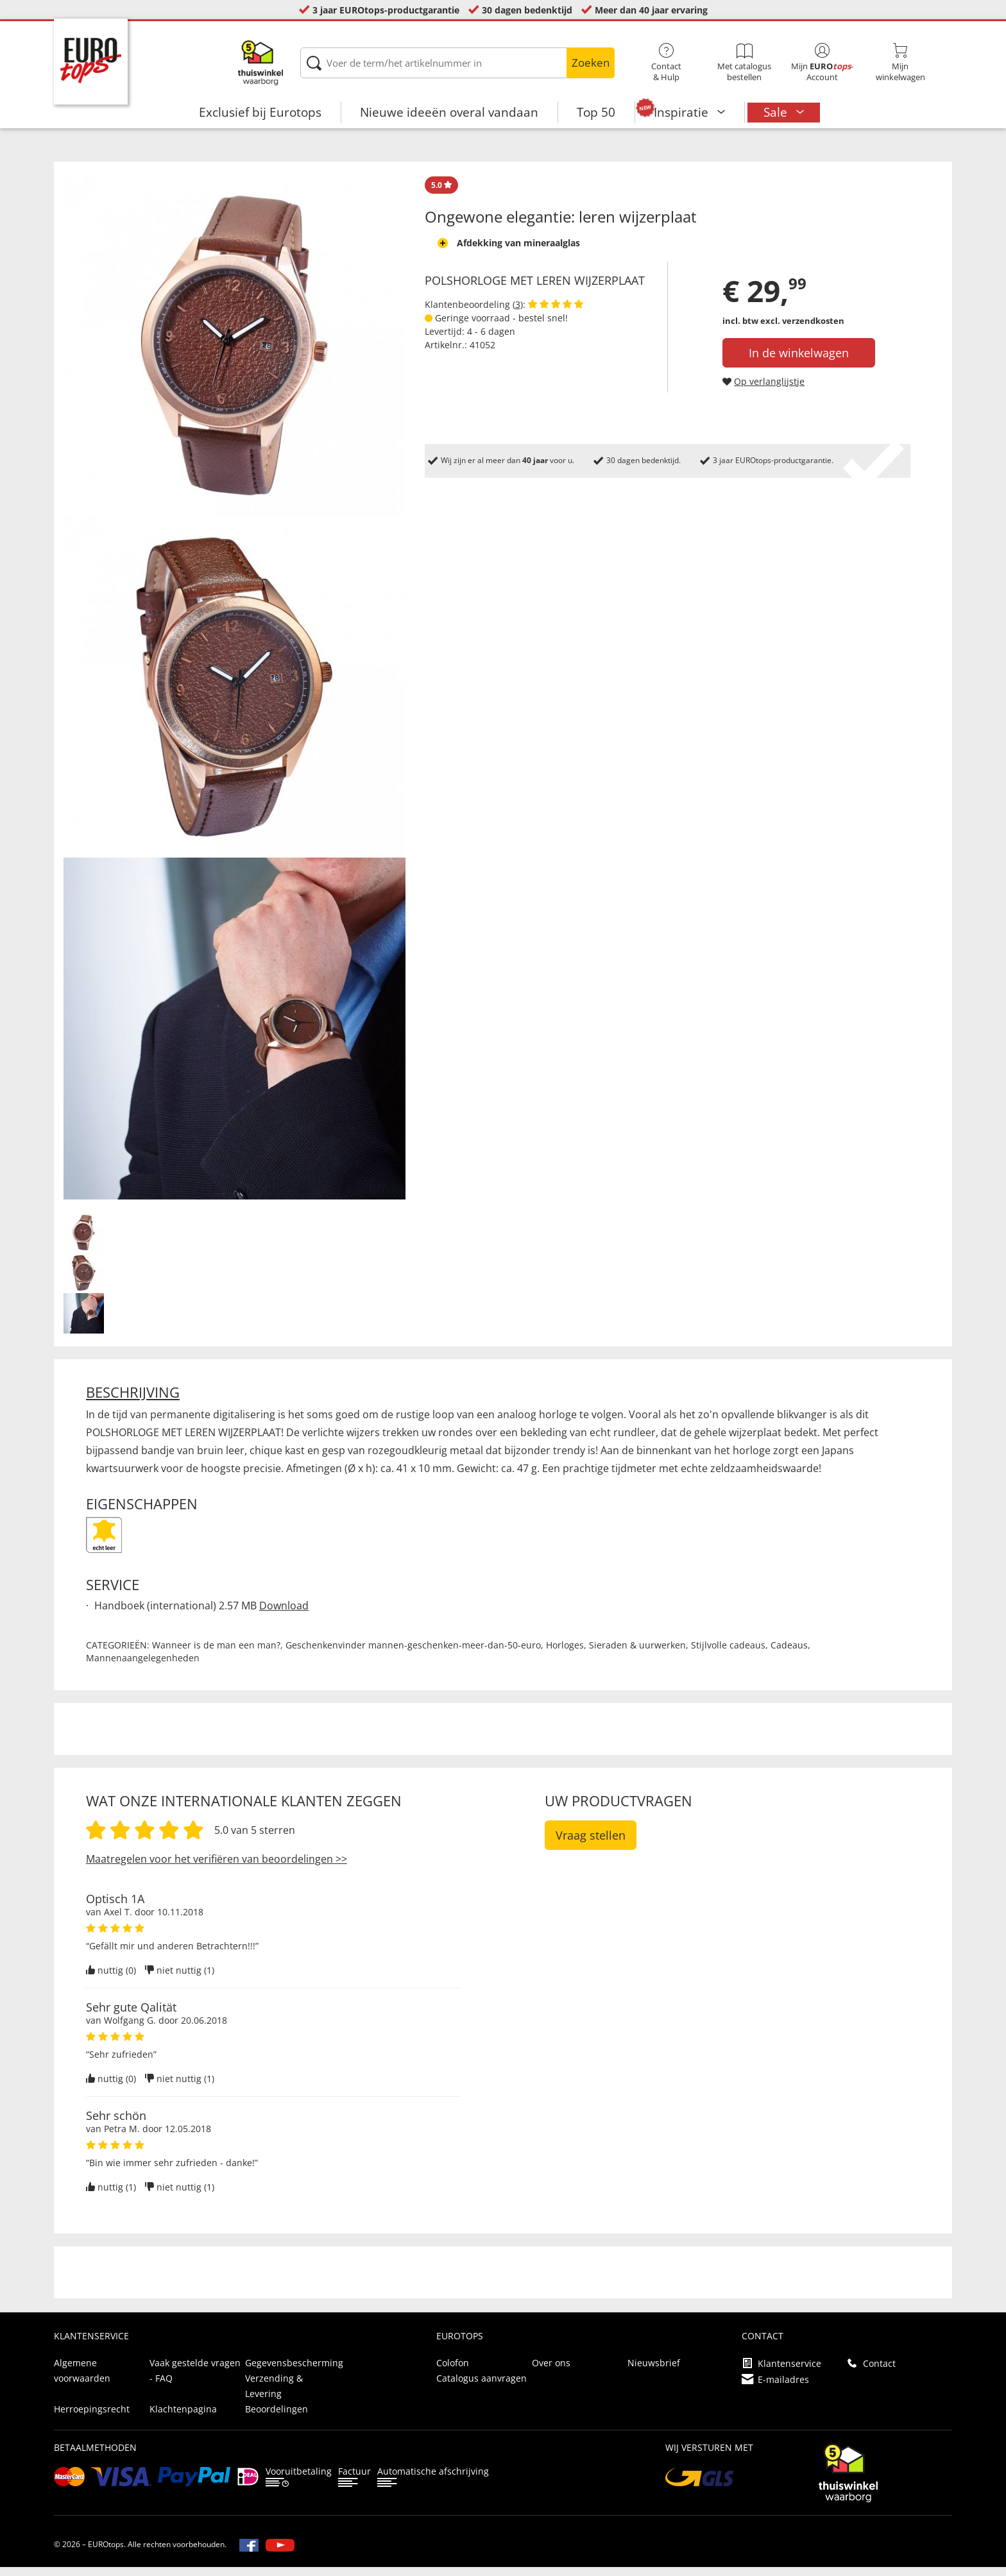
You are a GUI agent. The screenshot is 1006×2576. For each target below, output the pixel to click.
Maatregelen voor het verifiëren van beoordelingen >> (216, 1868)
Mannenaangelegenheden (143, 1667)
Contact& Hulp (666, 63)
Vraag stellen (591, 1844)
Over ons (551, 2372)
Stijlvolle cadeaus (728, 1654)
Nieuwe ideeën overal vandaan (449, 112)
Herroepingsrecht (92, 2418)
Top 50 (596, 112)
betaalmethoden (95, 2456)
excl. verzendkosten (802, 329)
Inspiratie (683, 112)
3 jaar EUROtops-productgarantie (385, 10)
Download (284, 1614)
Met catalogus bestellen (744, 63)
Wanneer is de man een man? (216, 1654)
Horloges (565, 1654)
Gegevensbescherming (294, 2372)
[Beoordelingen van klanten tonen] (555, 313)
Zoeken (591, 62)
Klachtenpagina (183, 2418)
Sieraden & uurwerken (637, 1654)
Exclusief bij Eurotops (260, 112)
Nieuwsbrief (653, 2372)
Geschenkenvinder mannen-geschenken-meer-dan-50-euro (413, 1654)
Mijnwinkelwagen (901, 63)
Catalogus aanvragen (481, 2387)
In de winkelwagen (799, 361)
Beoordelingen (276, 2418)
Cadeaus (789, 1654)
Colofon (452, 2372)
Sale (776, 112)
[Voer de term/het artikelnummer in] (457, 62)
